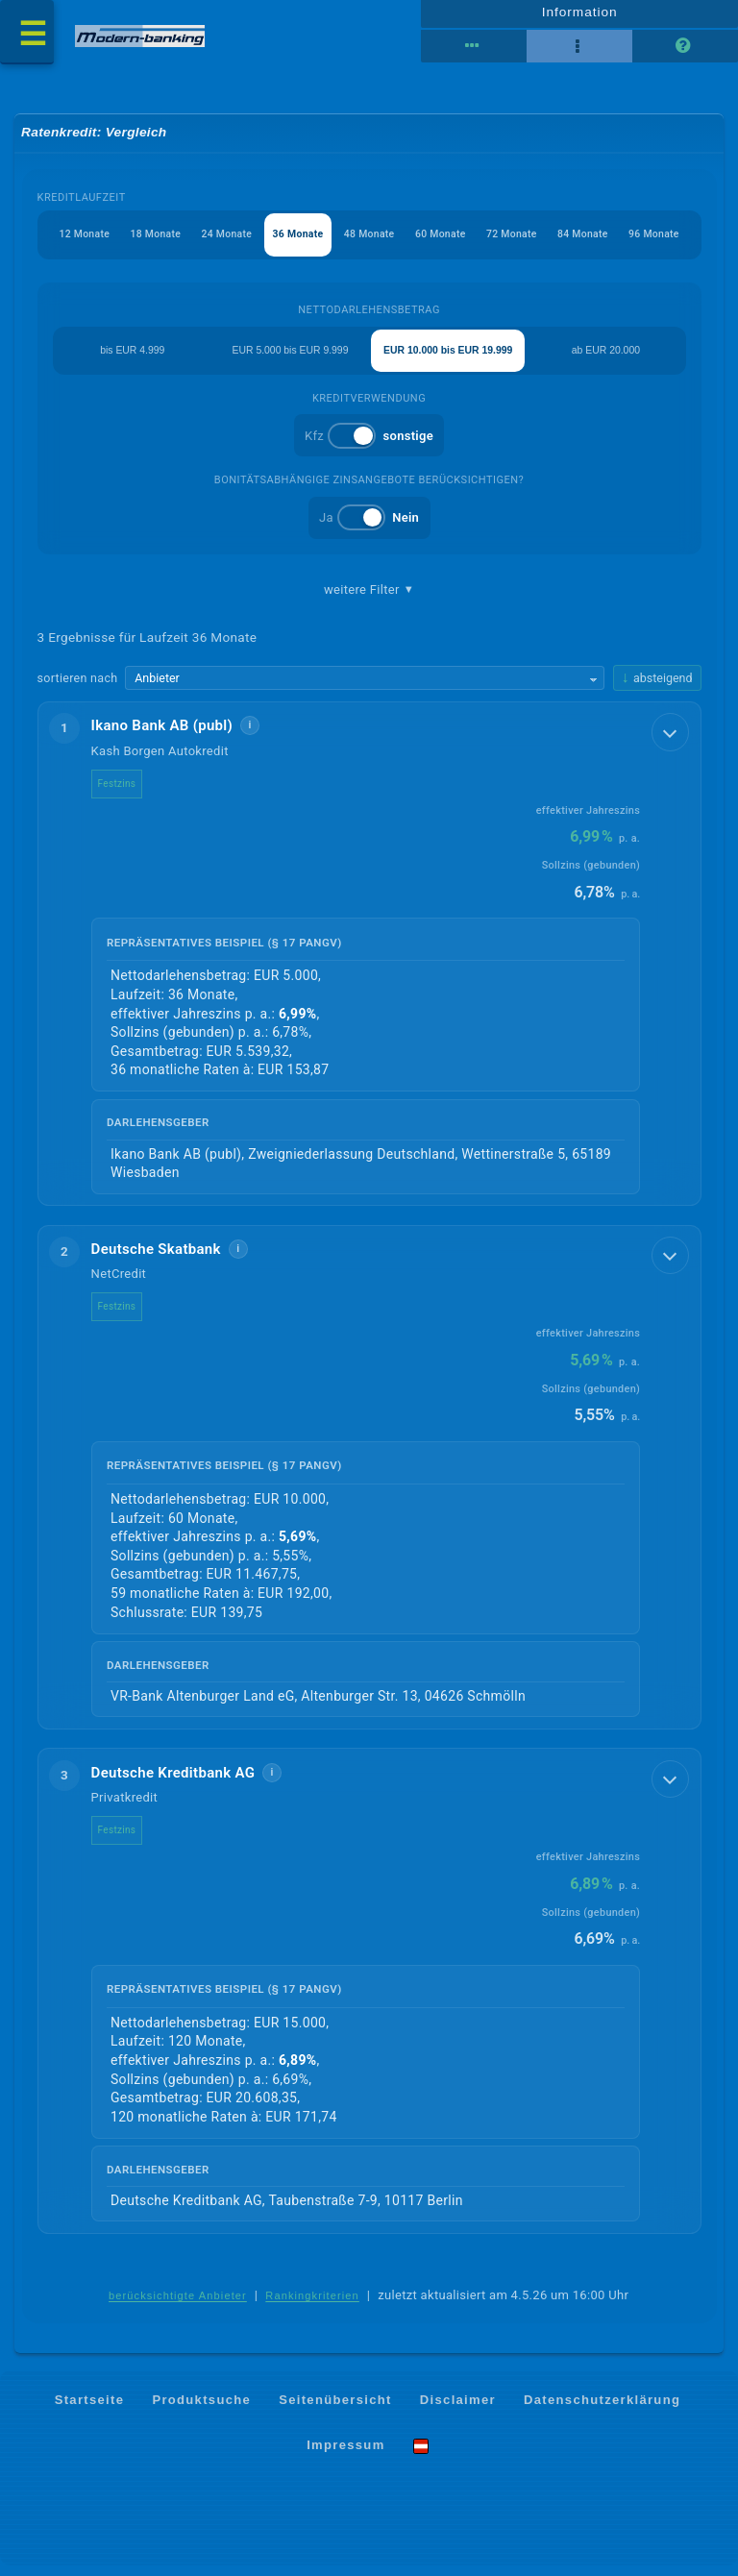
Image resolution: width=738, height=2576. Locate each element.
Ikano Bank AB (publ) (162, 737)
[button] (369, 964)
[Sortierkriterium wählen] (365, 688)
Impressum (345, 2456)
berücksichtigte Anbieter (178, 2308)
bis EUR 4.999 (132, 359)
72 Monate (524, 242)
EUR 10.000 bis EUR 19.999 (448, 359)
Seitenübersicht (335, 2410)
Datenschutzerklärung (602, 2410)
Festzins (117, 794)
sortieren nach (77, 687)
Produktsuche (201, 2410)
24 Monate (225, 242)
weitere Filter (369, 599)
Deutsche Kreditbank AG (173, 1783)
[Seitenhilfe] (685, 51)
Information (579, 16)
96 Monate (674, 242)
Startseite (90, 2410)
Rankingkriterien (312, 2308)
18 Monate (150, 242)
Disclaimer (458, 2410)
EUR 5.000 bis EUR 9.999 (290, 359)
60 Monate (449, 242)
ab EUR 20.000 (606, 359)
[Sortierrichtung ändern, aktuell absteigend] (657, 688)
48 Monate (374, 242)
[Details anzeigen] (668, 745)
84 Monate (599, 242)
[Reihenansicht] (474, 51)
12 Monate (75, 242)
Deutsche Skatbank (156, 1259)
